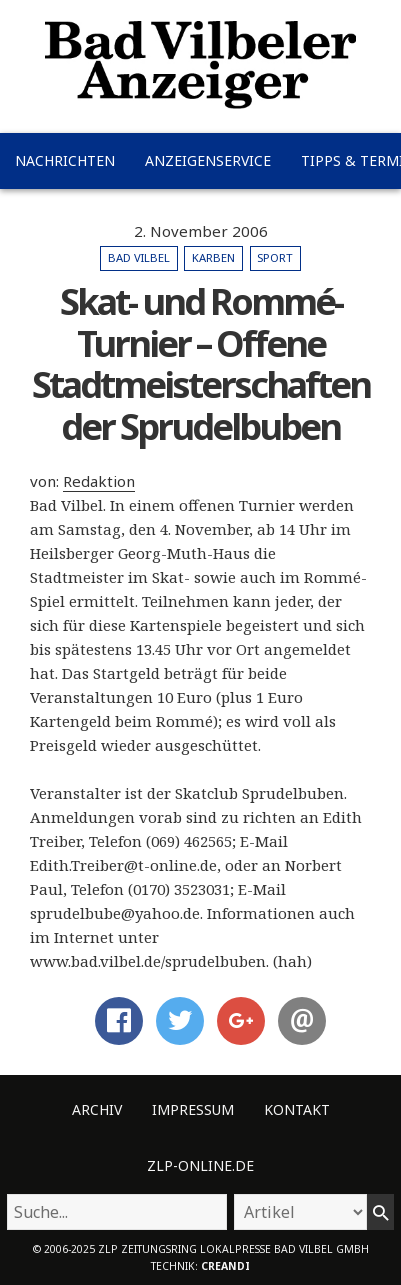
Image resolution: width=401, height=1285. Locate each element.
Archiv (97, 1109)
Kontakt (297, 1109)
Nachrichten (65, 160)
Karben (213, 257)
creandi (225, 1266)
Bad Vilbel (139, 257)
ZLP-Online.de (200, 1165)
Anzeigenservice (208, 160)
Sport (275, 257)
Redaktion (99, 481)
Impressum (193, 1109)
